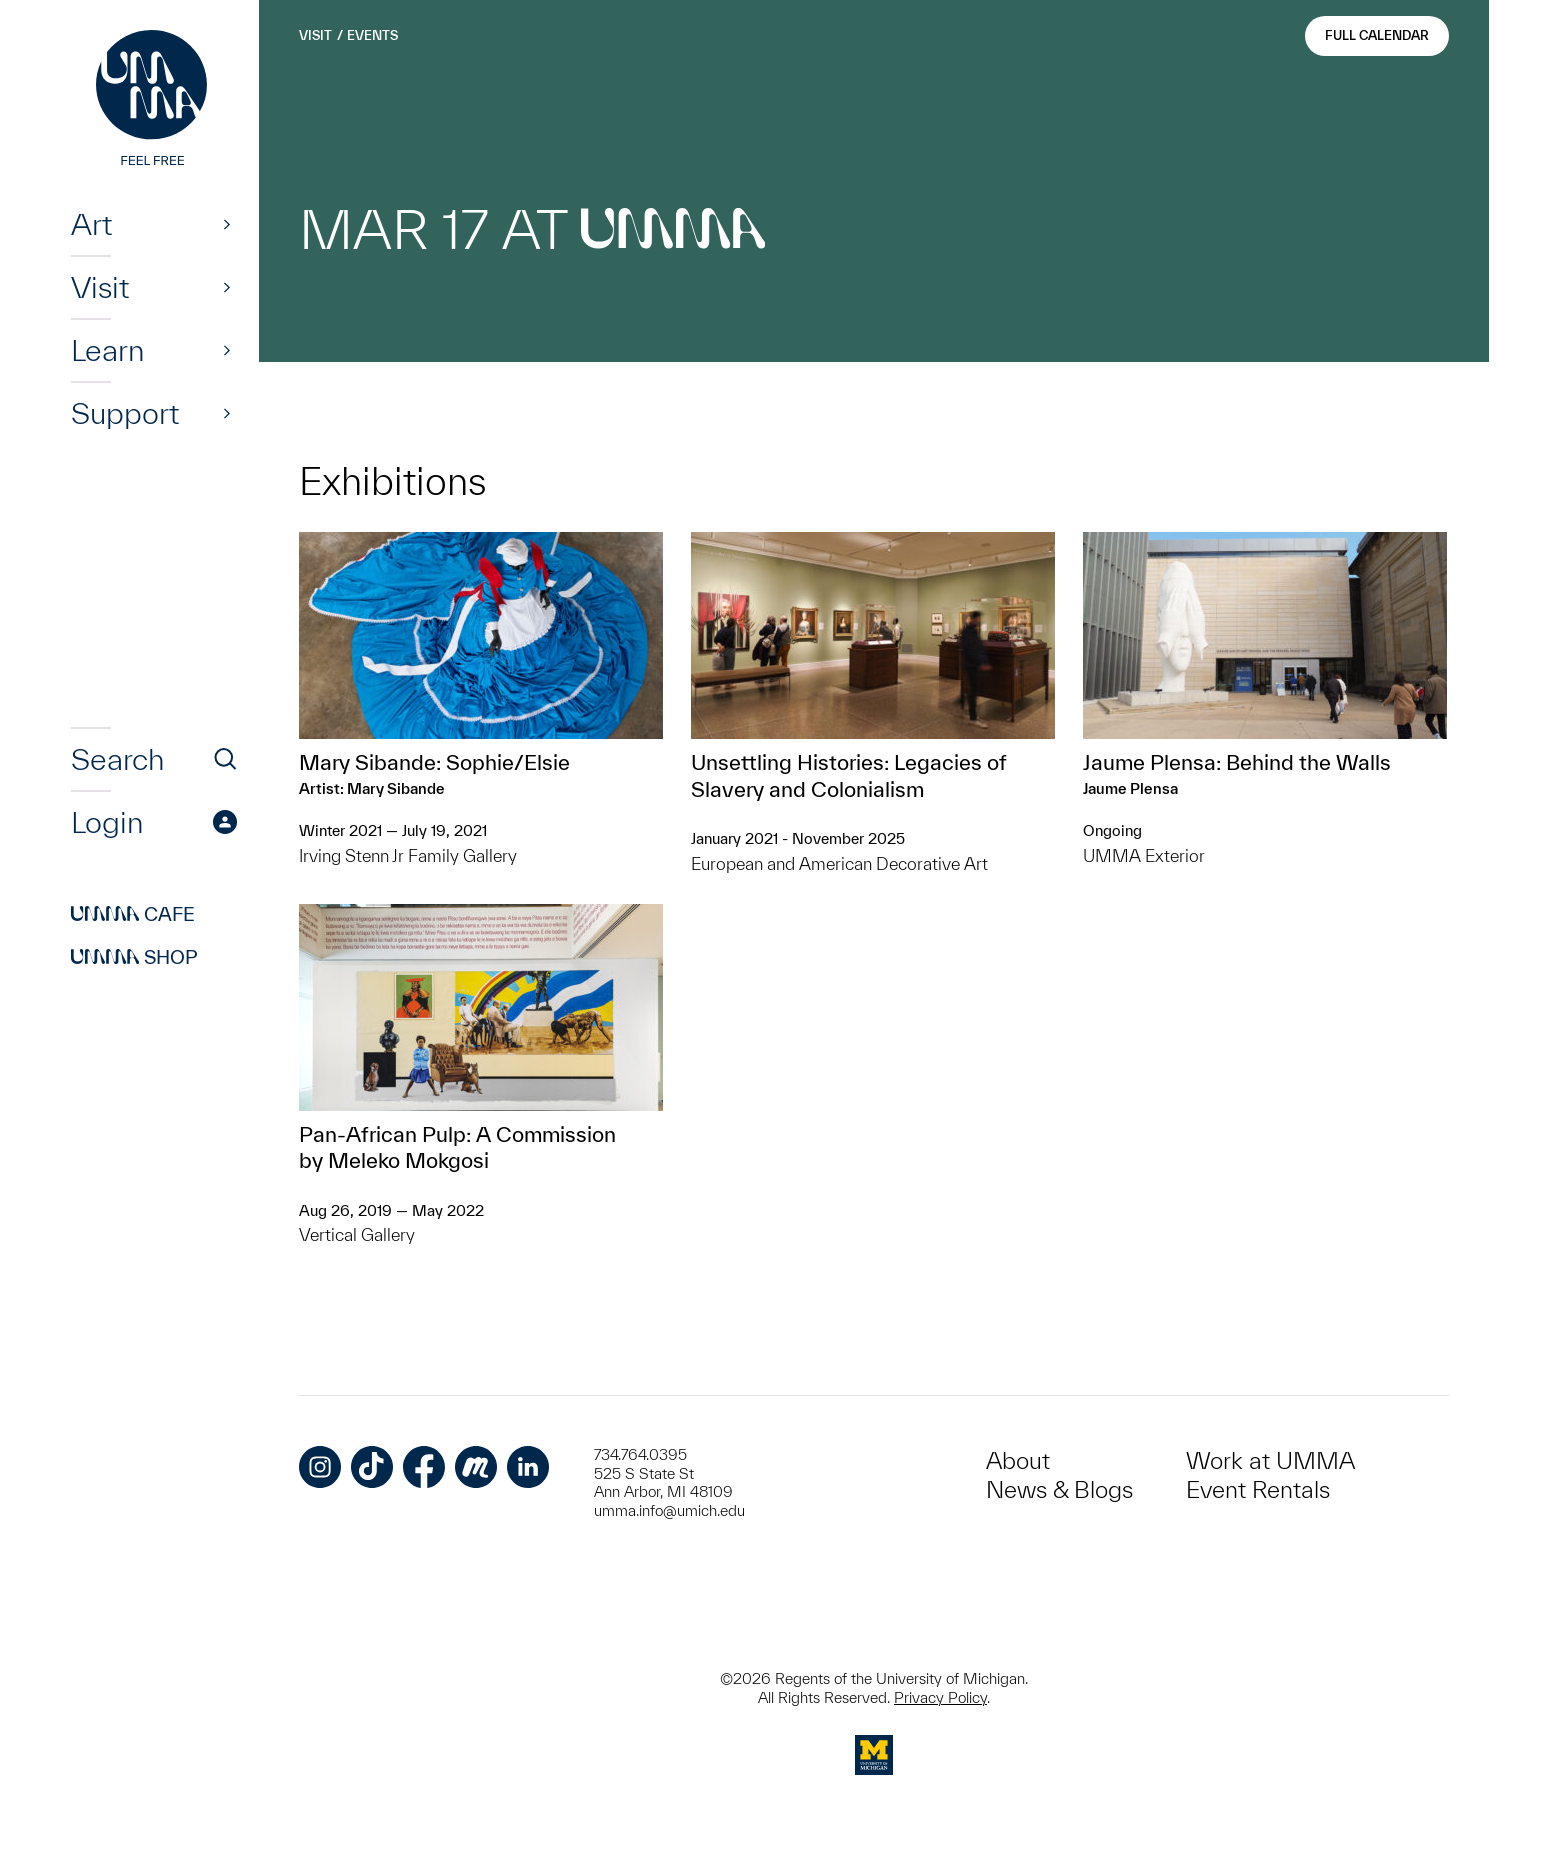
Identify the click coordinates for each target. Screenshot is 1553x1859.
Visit (100, 287)
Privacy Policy (940, 1697)
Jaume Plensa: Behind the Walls (1237, 762)
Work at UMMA (1270, 1460)
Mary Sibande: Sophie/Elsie (434, 762)
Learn (107, 350)
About (1018, 1460)
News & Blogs (1059, 1489)
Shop (134, 957)
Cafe (133, 914)
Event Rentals (1258, 1489)
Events (372, 35)
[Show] (227, 224)
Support (125, 413)
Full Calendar (1377, 35)
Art (91, 224)
